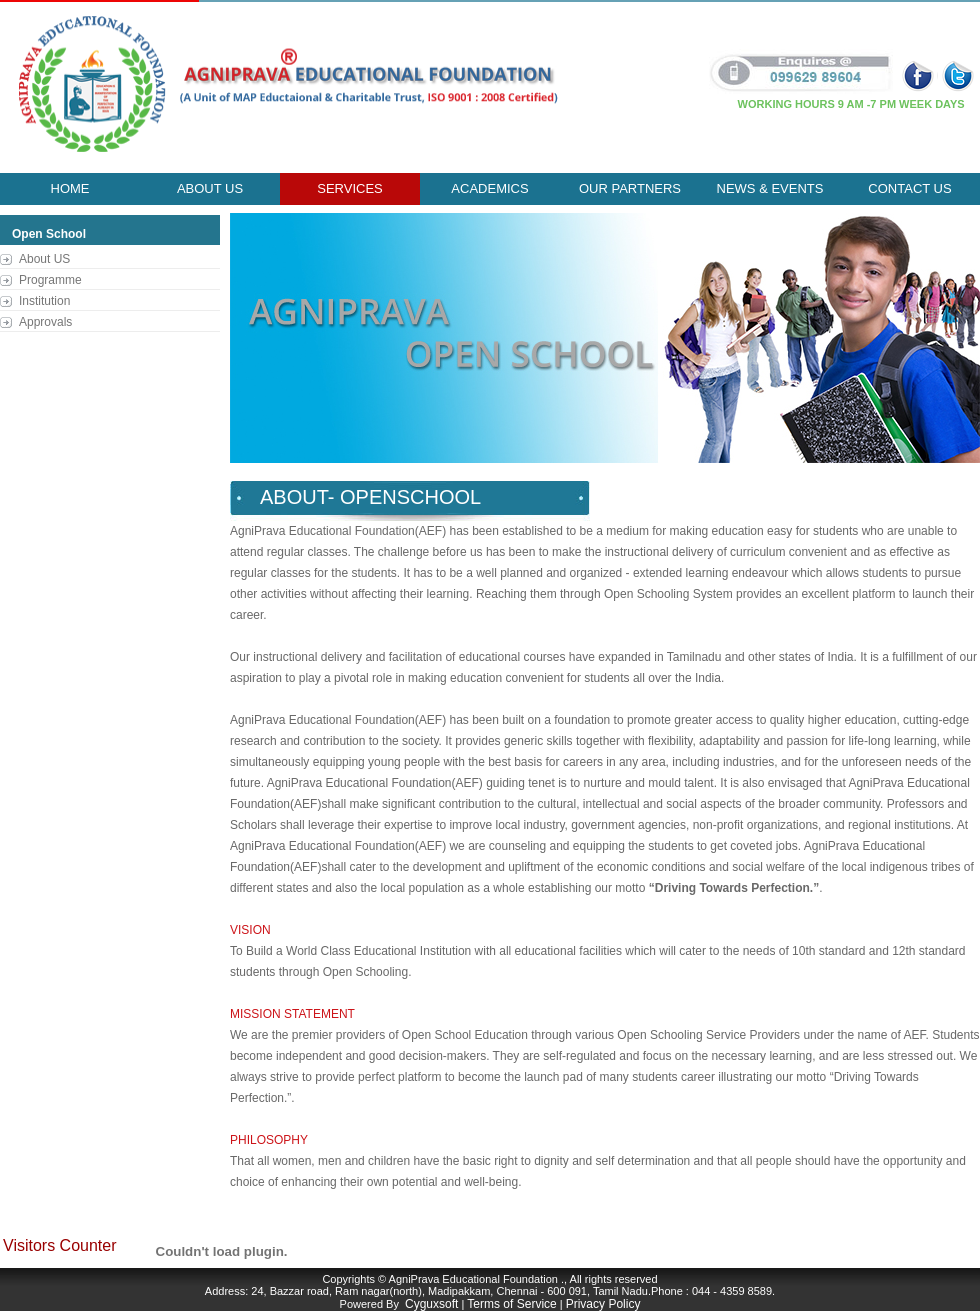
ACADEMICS (489, 188)
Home (70, 188)
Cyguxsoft (431, 1304)
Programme (50, 280)
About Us (210, 188)
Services (350, 188)
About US (44, 259)
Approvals (45, 322)
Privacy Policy (603, 1304)
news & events (770, 188)
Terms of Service (511, 1304)
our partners (630, 188)
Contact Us (909, 188)
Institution (44, 301)
